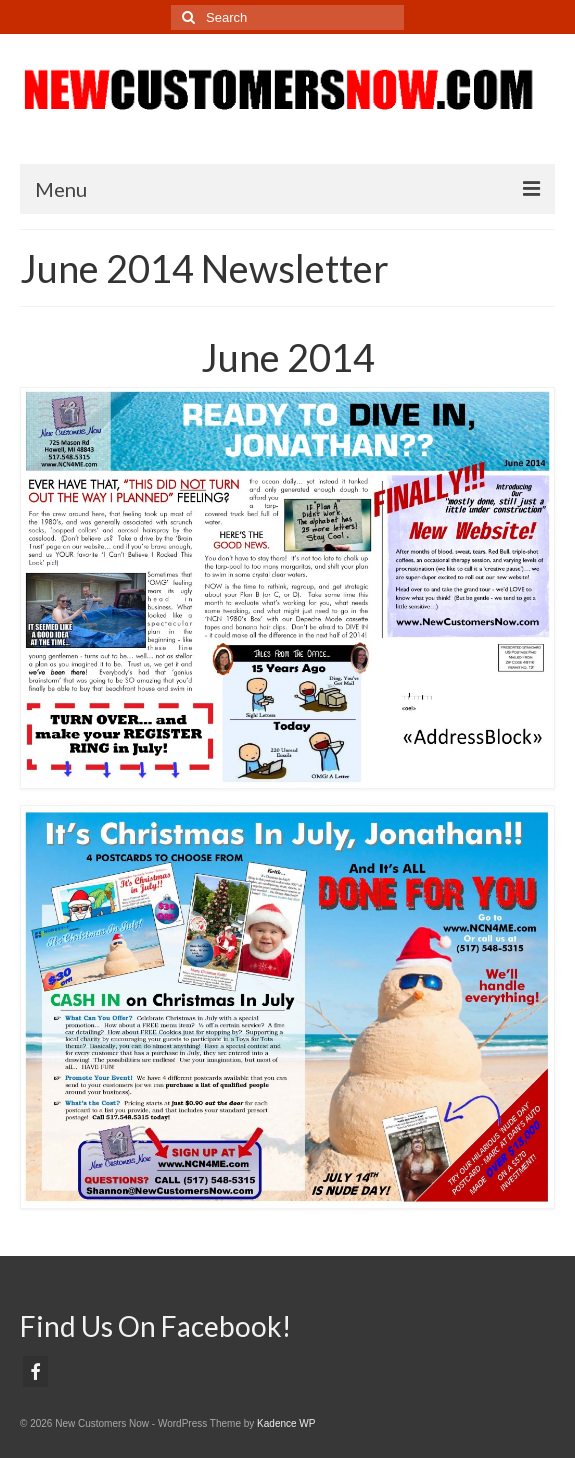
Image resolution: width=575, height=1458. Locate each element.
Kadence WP (286, 1423)
